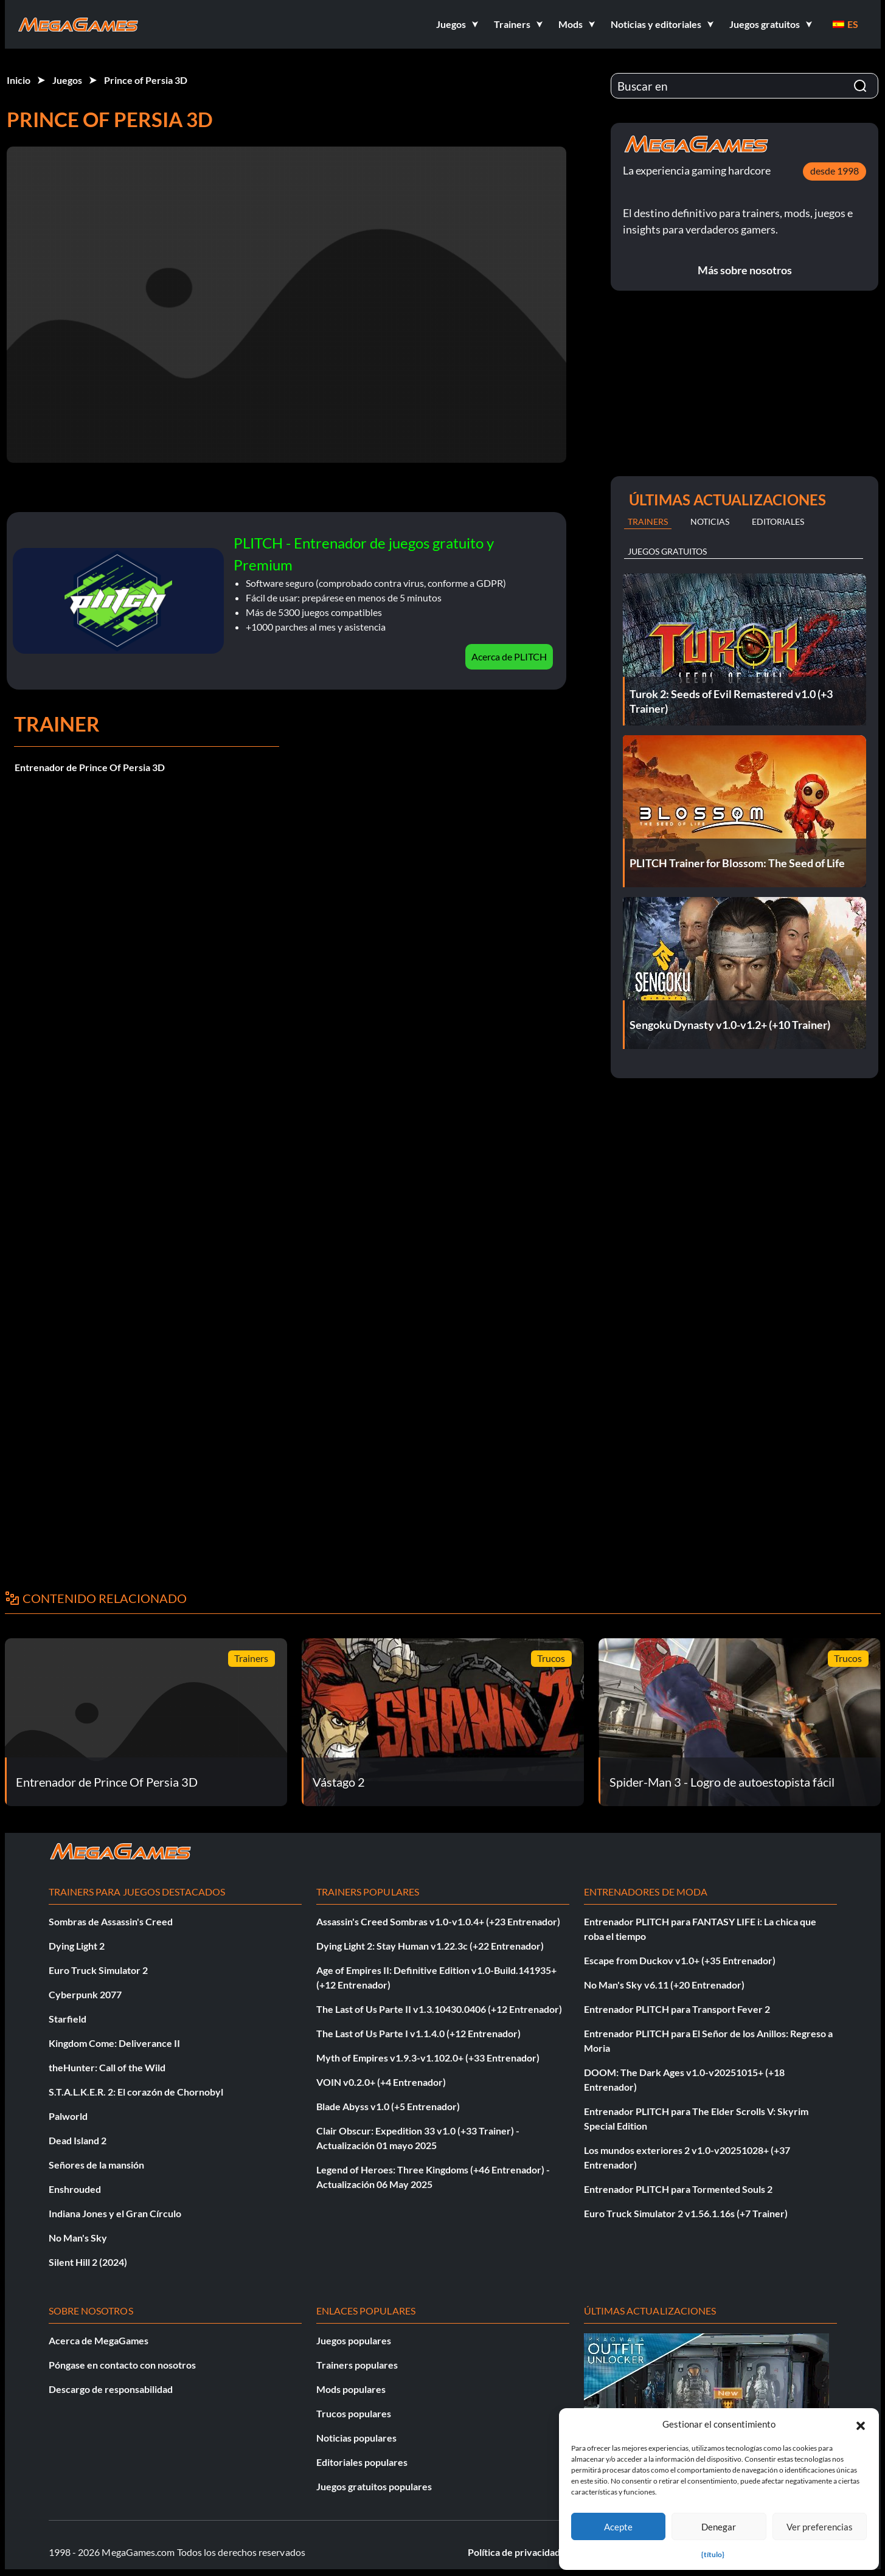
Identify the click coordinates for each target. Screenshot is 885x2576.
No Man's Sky (78, 2237)
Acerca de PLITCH (509, 656)
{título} (712, 2554)
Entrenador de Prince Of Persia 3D (90, 767)
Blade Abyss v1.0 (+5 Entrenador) (388, 2106)
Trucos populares (353, 2413)
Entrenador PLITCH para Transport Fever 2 (677, 2009)
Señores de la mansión (96, 2164)
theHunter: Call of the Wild (107, 2067)
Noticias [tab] (709, 521)
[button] (861, 2424)
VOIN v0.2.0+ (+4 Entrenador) (381, 2082)
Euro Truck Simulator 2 (98, 1970)
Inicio (18, 80)
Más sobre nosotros (745, 270)
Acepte (618, 2526)
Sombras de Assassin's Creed (111, 1921)
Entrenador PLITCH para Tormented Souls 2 (678, 2189)
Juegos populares (353, 2340)
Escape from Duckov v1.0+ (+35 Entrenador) (680, 1960)
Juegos (67, 80)
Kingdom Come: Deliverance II (114, 2043)
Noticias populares (356, 2437)
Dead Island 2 (77, 2140)
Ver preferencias (819, 2526)
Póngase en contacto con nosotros (122, 2364)
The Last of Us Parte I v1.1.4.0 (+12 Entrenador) (418, 2033)
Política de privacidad (514, 2552)
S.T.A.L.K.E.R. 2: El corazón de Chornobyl (136, 2091)
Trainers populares (357, 2364)
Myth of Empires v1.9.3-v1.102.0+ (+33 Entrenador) (428, 2057)
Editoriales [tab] (778, 521)
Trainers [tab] (648, 521)
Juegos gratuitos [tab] (667, 551)
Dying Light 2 (77, 1945)
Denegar (718, 2526)
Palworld (68, 2116)
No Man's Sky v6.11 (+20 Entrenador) (664, 1984)
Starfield (67, 2018)
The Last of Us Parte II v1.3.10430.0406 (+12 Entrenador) (439, 2009)
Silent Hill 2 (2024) (88, 2262)
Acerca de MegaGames (98, 2340)
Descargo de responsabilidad (111, 2389)
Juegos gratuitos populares (374, 2486)
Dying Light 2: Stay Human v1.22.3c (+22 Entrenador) (430, 1945)
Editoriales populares (362, 2462)
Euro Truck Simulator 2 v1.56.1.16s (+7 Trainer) (686, 2213)
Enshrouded (75, 2189)
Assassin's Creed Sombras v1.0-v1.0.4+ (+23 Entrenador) (438, 1921)
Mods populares (351, 2389)
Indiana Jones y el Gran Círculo (115, 2213)
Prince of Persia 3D (145, 80)
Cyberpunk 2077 (85, 1994)
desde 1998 (834, 170)
